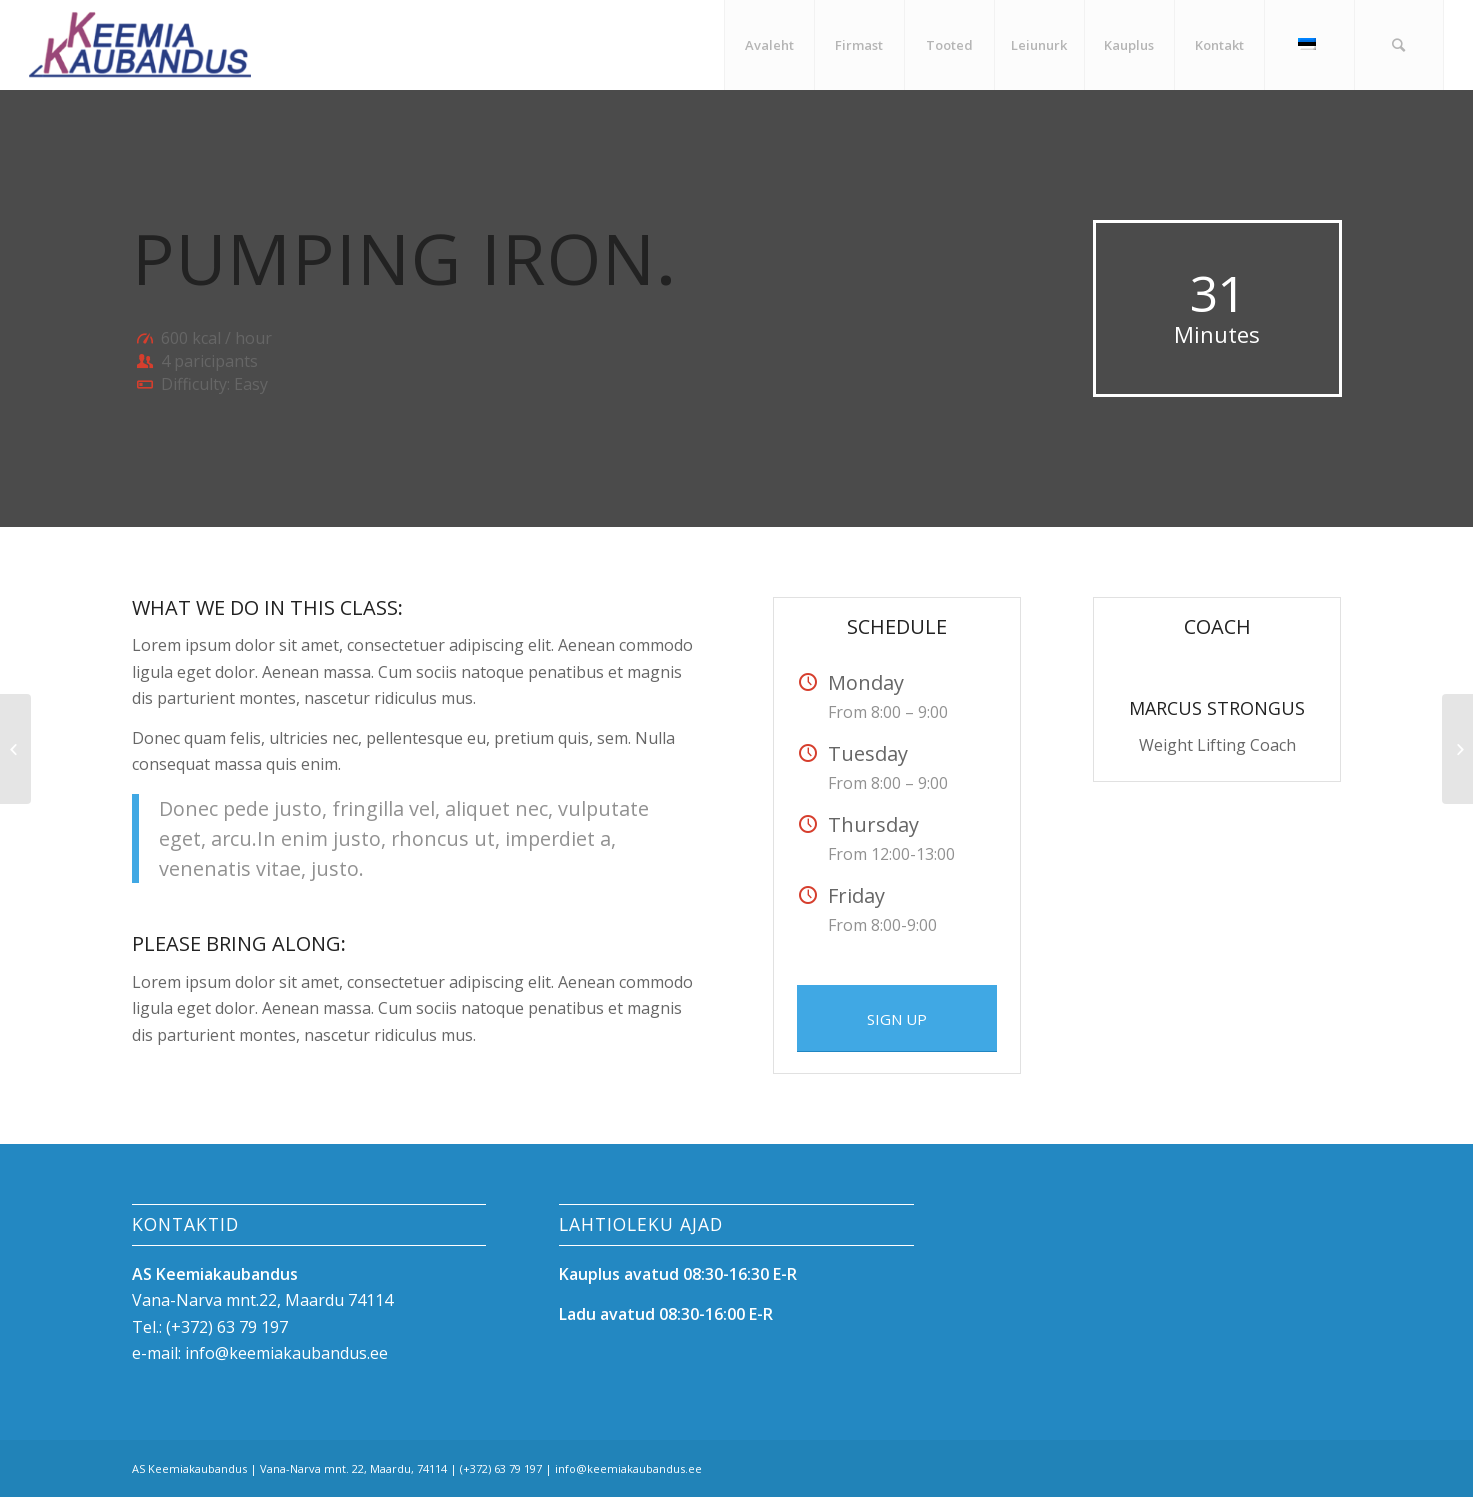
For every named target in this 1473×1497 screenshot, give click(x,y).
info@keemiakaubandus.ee (286, 1353)
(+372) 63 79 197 (227, 1327)
